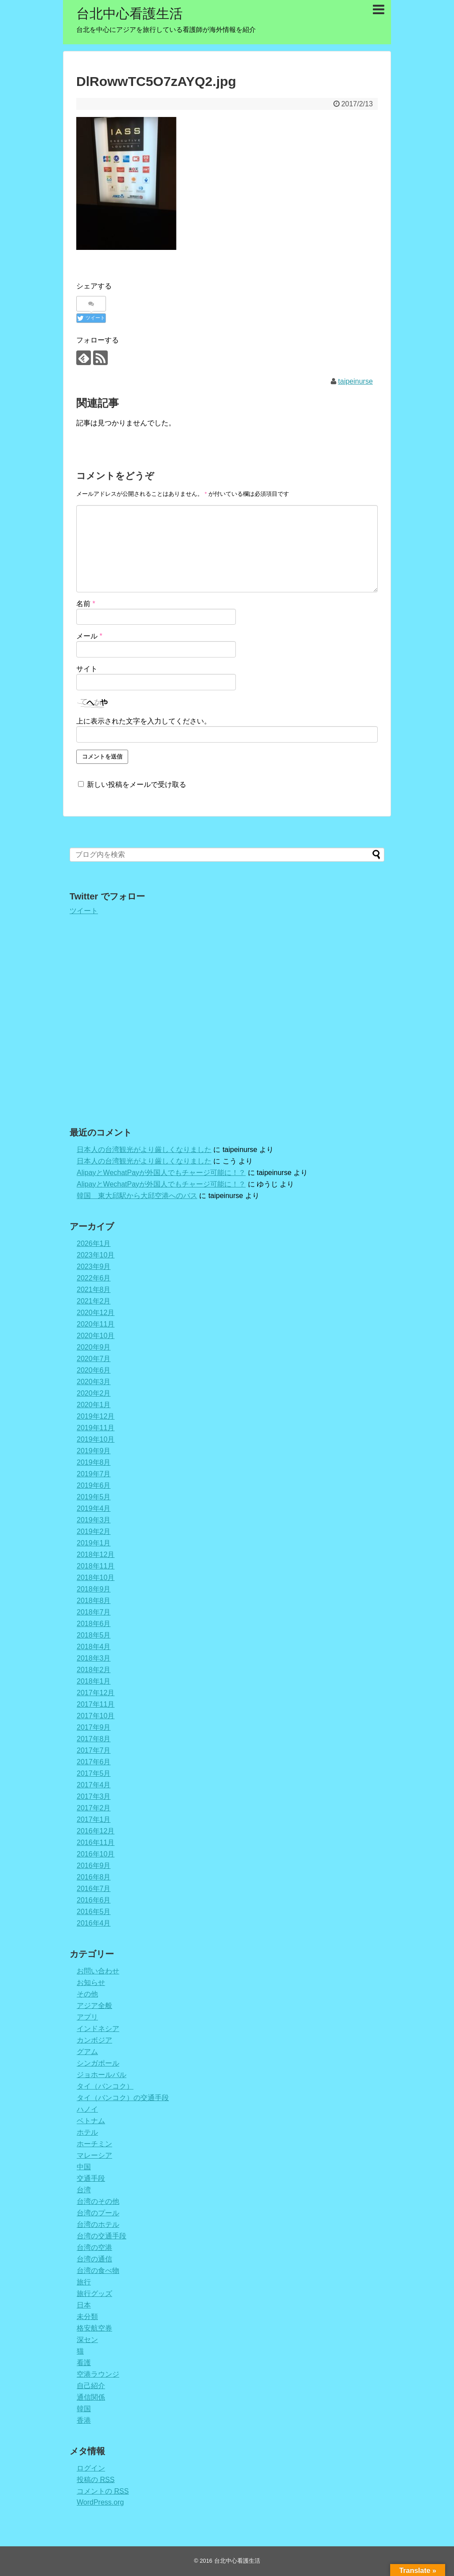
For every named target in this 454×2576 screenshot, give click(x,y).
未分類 (87, 2316)
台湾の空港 (94, 2247)
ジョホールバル (101, 2074)
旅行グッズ (94, 2293)
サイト (87, 669)
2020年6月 (94, 1370)
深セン (87, 2339)
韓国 (84, 2409)
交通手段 (91, 2178)
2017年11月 (95, 1704)
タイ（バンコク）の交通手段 (123, 2097)
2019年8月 (94, 1462)
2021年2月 (94, 1301)
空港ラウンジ (98, 2374)
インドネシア (98, 2028)
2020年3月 (94, 1381)
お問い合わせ (98, 1971)
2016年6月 (94, 1900)
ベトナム (91, 2121)
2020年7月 (94, 1358)
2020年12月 (95, 1312)
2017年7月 (94, 1750)
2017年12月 (95, 1693)
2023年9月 (94, 1266)
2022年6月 (94, 1278)
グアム (87, 2051)
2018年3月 (94, 1658)
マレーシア (94, 2155)
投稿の (95, 2479)
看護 (84, 2362)
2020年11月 (95, 1324)
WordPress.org (100, 2502)
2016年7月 (94, 1888)
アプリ (87, 2017)
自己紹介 (91, 2385)
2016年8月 (94, 1877)
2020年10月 (95, 1335)
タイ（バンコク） (105, 2086)
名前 (85, 603)
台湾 (84, 2190)
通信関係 (91, 2397)
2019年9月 (94, 1451)
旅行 (84, 2282)
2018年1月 (94, 1681)
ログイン (91, 2468)
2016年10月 (95, 1854)
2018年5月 (94, 1635)
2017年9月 (94, 1727)
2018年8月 (94, 1600)
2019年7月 (94, 1474)
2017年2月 (94, 1808)
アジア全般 (94, 2005)
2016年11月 (95, 1842)
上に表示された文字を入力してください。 (143, 721)
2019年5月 (94, 1497)
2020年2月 (94, 1393)
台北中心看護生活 (129, 13)
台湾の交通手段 (101, 2236)
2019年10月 (95, 1439)
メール (89, 636)
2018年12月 (95, 1554)
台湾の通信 (94, 2259)
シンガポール (98, 2063)
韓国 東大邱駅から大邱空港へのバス (137, 1195)
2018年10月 (95, 1577)
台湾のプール (98, 2213)
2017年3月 (94, 1796)
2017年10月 (95, 1716)
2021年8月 (94, 1289)
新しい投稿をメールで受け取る (136, 784)
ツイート (84, 910)
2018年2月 (94, 1669)
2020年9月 (94, 1347)
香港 (84, 2420)
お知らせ (91, 1982)
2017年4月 (94, 1785)
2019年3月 (94, 1520)
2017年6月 (94, 1762)
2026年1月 (94, 1243)
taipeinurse (355, 381)
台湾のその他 (98, 2201)
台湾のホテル (98, 2224)
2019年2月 (94, 1531)
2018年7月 (94, 1612)
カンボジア (94, 2040)
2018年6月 (94, 1623)
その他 (87, 1994)
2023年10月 (95, 1255)
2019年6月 (94, 1485)
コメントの (103, 2491)
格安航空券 (94, 2328)
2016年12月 (95, 1831)
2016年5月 (94, 1911)
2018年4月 (94, 1646)
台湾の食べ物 (98, 2270)
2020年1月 (94, 1405)
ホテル (87, 2132)
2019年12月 (95, 1416)
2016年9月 (94, 1865)
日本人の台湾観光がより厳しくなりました (144, 1149)
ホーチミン (94, 2144)
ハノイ (87, 2109)
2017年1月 (94, 1819)
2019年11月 (95, 1428)
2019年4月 (94, 1508)
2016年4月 (94, 1923)
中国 (84, 2167)
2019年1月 (94, 1543)
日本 (84, 2305)
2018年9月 (94, 1589)
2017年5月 (94, 1773)
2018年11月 (95, 1566)
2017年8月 (94, 1739)
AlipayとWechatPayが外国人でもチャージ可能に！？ (161, 1172)
